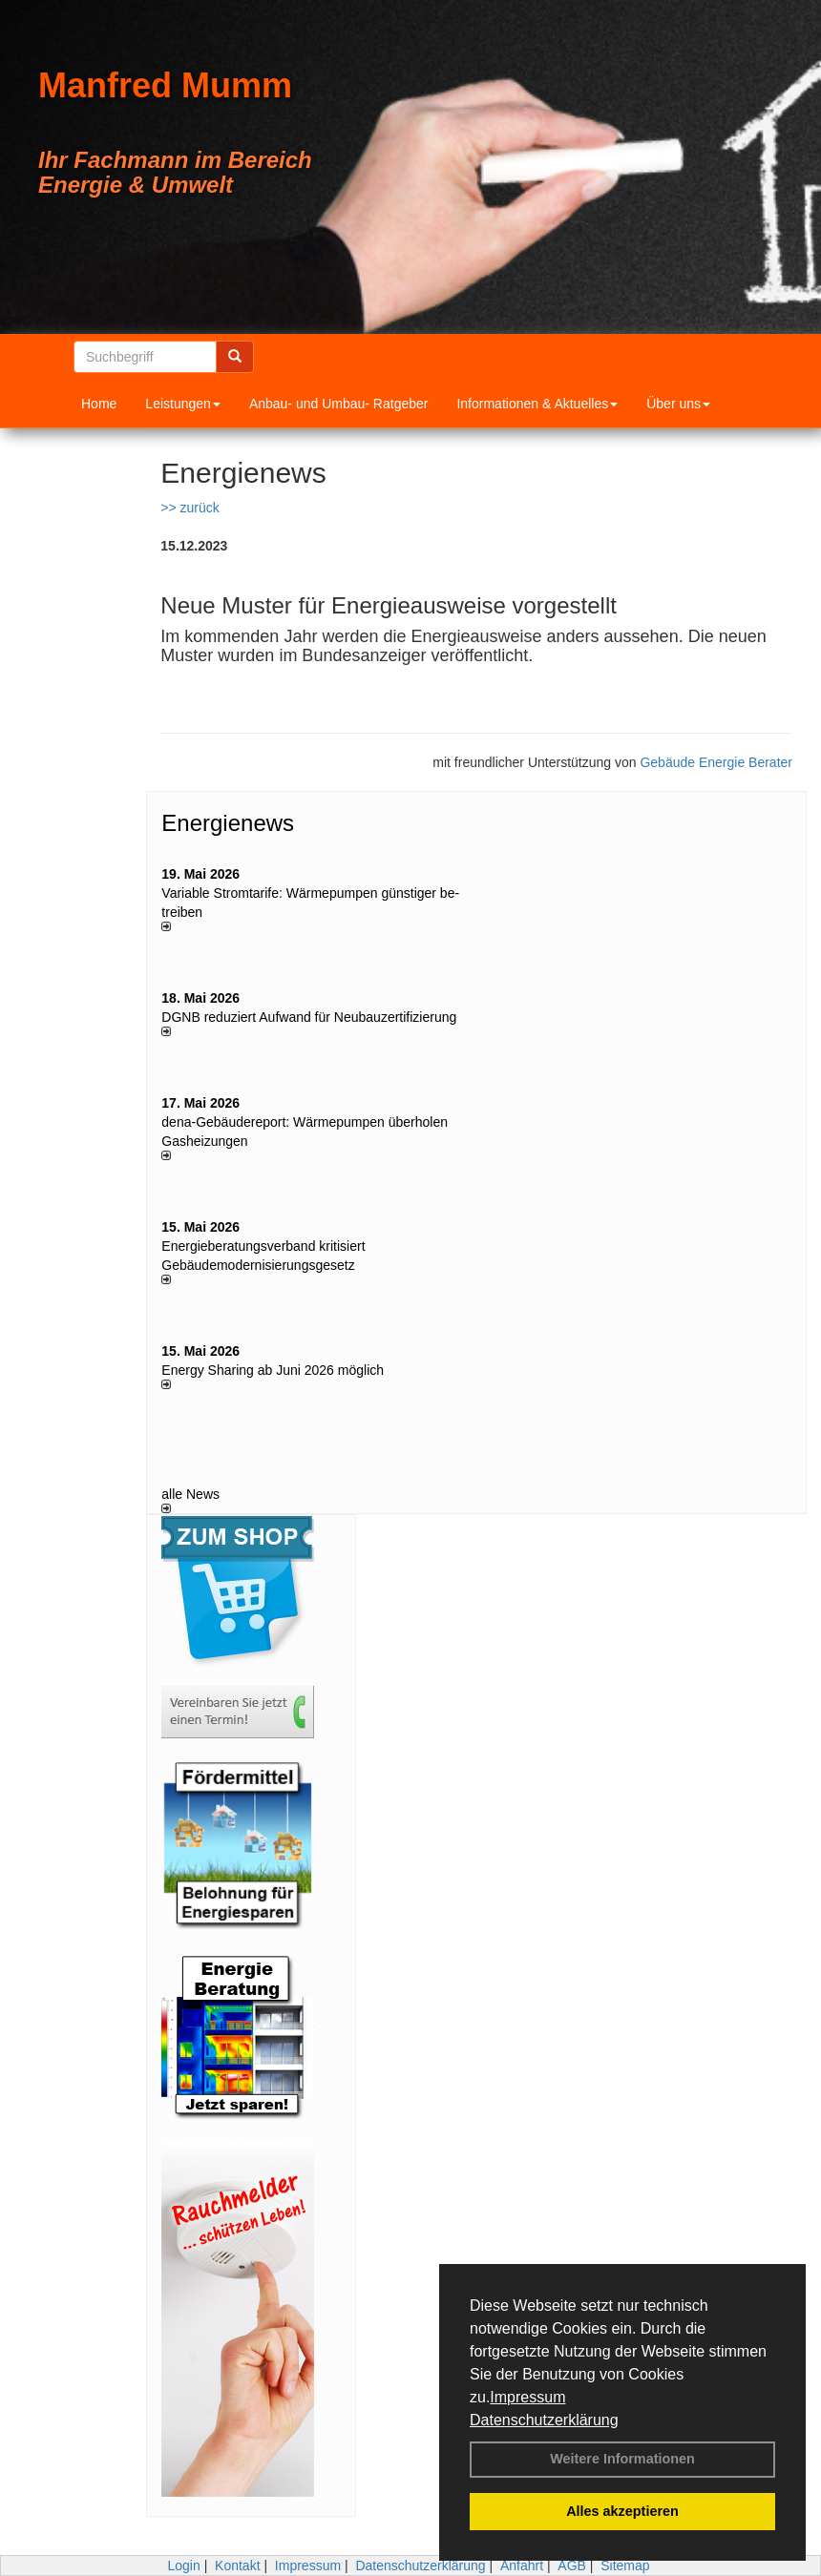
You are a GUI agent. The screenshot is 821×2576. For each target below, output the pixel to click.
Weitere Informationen (622, 2458)
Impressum (527, 2397)
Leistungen (183, 403)
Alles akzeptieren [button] (622, 2511)
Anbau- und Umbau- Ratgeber (339, 403)
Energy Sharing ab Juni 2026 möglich (272, 1370)
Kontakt (237, 2565)
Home (98, 403)
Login (183, 2565)
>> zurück (189, 507)
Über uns (678, 403)
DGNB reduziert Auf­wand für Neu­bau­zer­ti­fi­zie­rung (308, 1017)
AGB (572, 2565)
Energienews (227, 823)
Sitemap (624, 2565)
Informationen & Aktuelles (537, 403)
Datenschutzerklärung (544, 2420)
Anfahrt (521, 2565)
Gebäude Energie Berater (716, 762)
